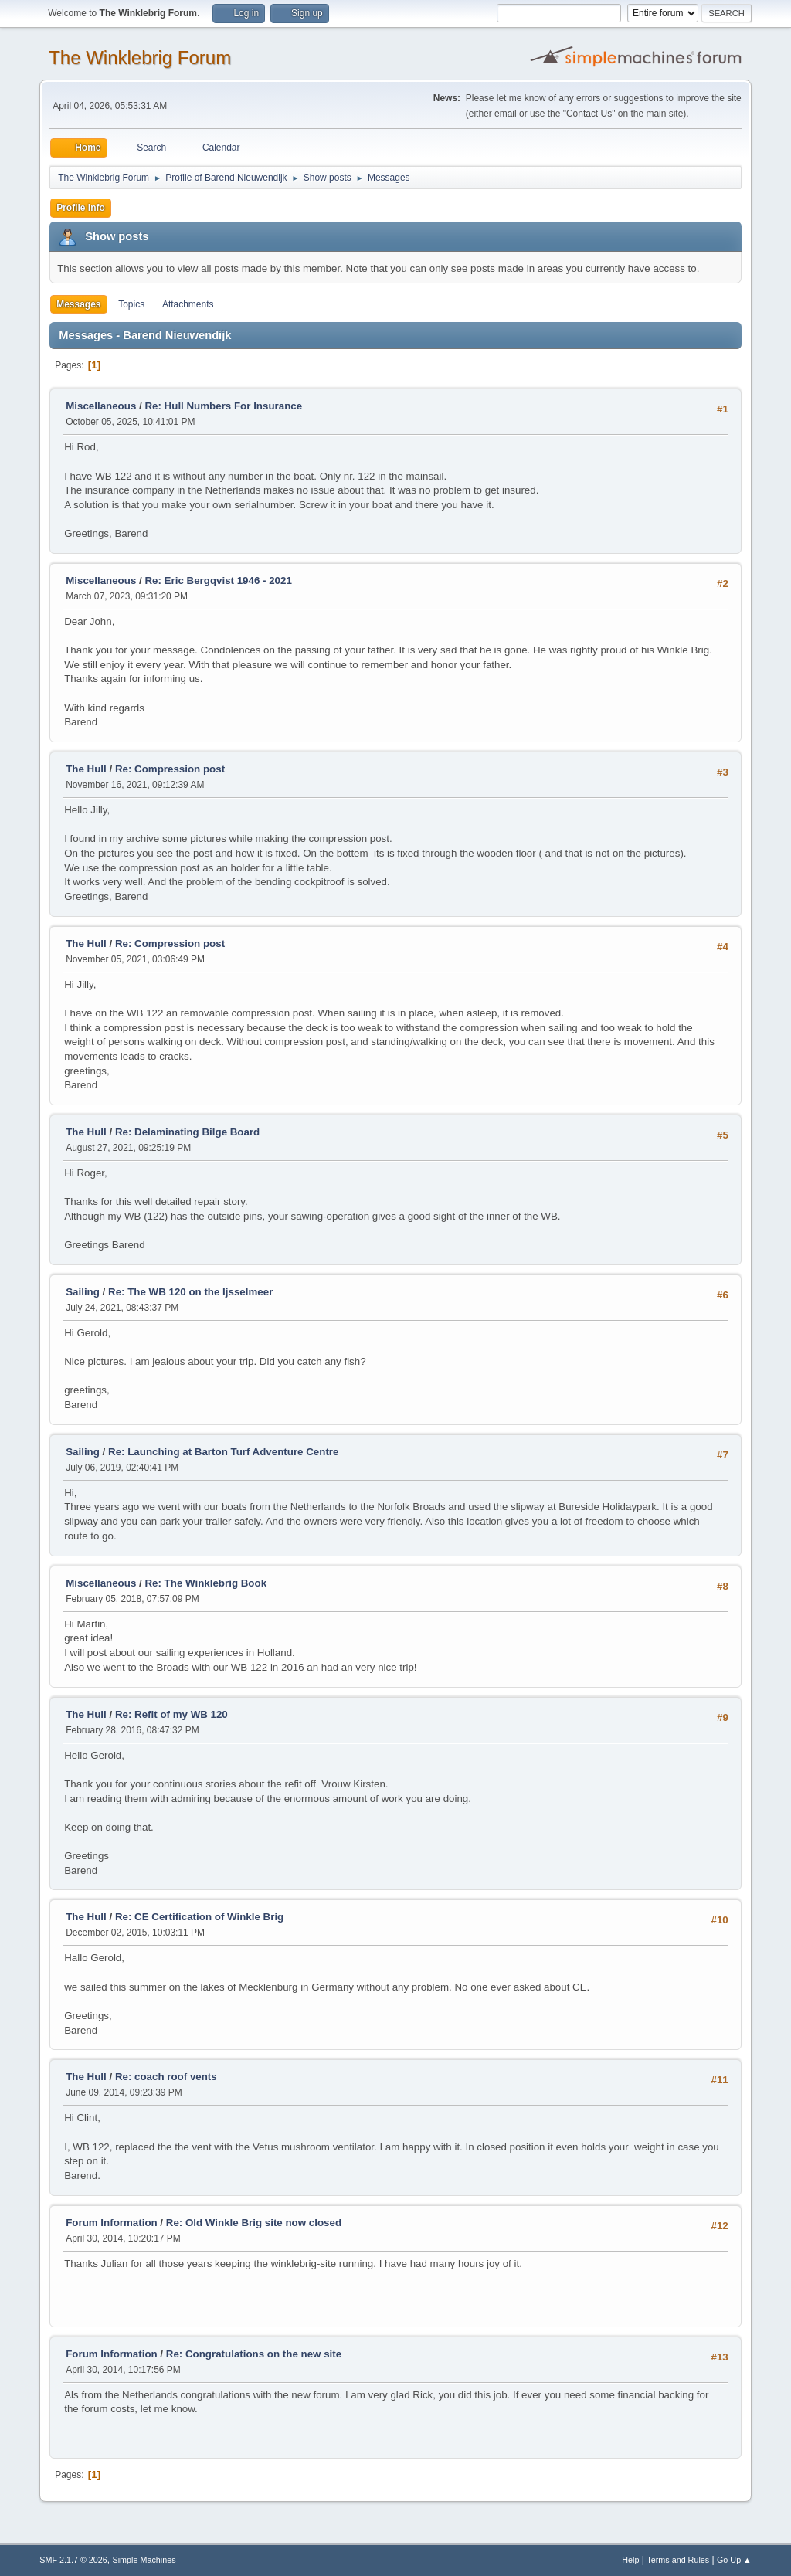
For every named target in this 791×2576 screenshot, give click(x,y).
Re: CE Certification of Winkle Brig (199, 1917)
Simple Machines (144, 2559)
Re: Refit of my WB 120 (171, 1714)
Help (630, 2559)
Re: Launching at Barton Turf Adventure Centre (223, 1452)
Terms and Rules (678, 2559)
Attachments (188, 304)
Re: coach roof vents (166, 2076)
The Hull (86, 769)
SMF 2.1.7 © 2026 (73, 2559)
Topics (131, 304)
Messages (78, 304)
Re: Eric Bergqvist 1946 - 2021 (217, 580)
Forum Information (111, 2222)
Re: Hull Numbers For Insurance (223, 406)
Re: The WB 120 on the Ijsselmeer (190, 1292)
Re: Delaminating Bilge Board (187, 1132)
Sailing (83, 1292)
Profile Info (80, 207)
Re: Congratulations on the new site (253, 2354)
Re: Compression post (170, 769)
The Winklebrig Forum (140, 57)
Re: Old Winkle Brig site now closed (253, 2222)
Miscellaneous (101, 406)
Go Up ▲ (734, 2559)
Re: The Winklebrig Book (205, 1583)
